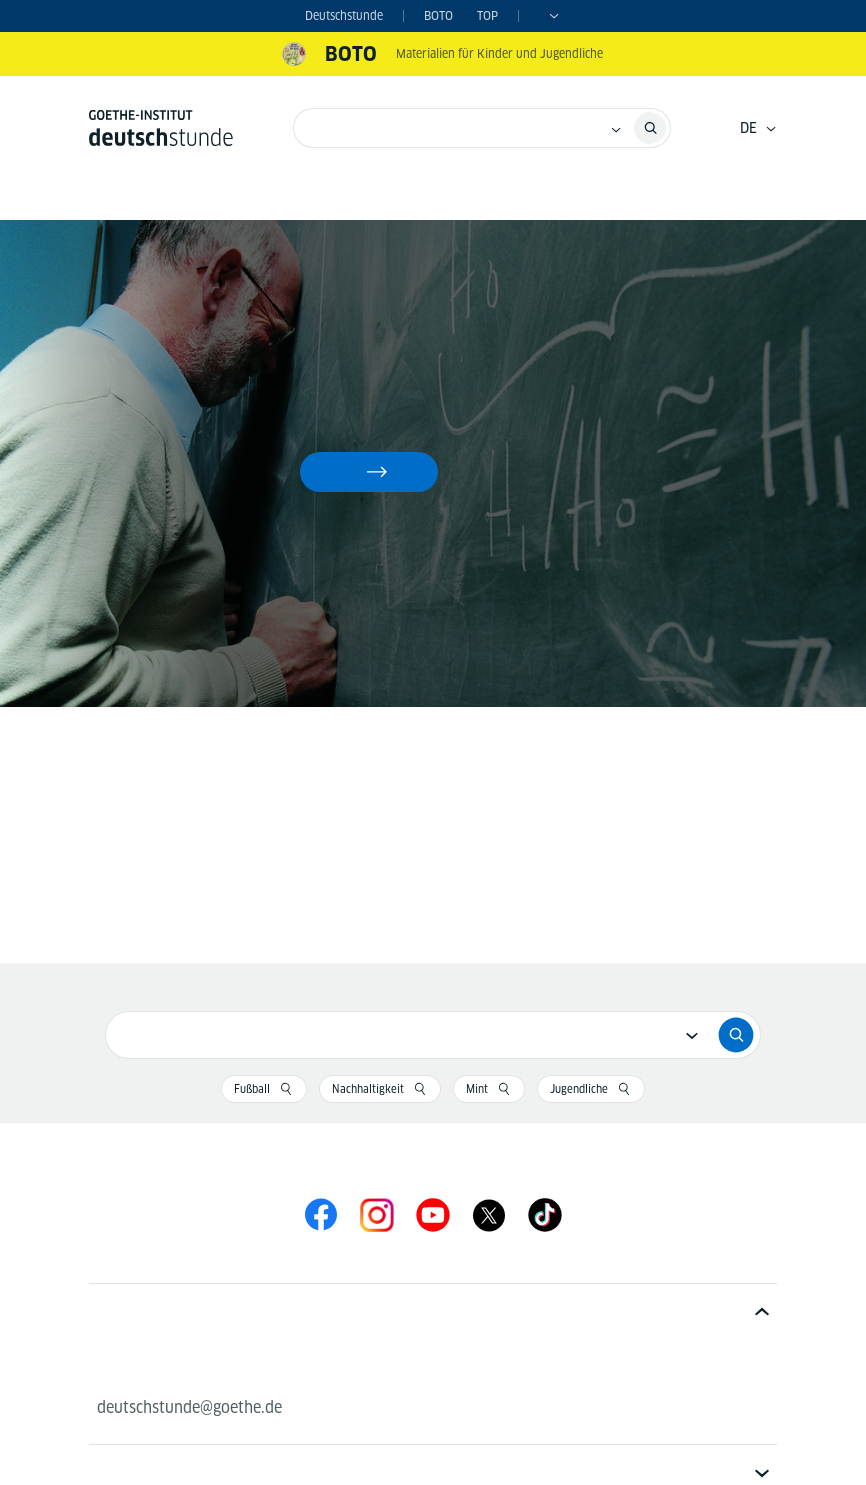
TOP (487, 15)
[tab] (433, 1309)
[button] (433, 1309)
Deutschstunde (344, 15)
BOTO (438, 15)
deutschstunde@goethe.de (189, 1407)
